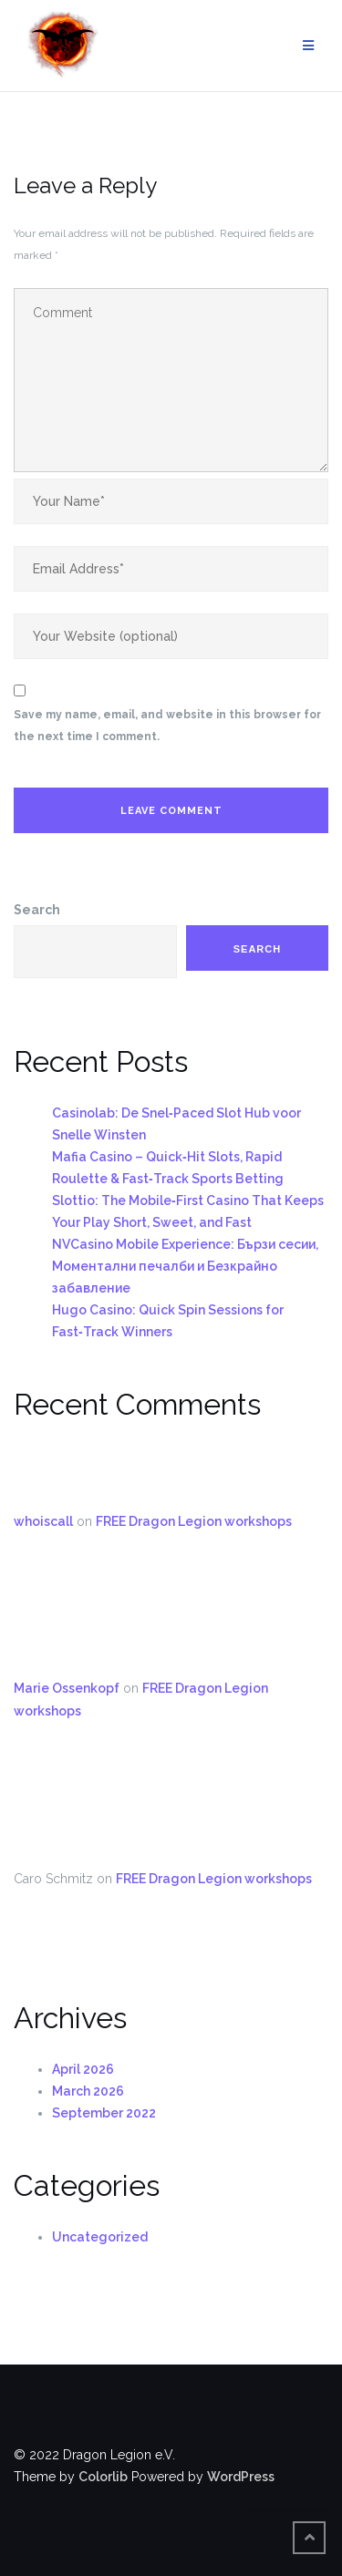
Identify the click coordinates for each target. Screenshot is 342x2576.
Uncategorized (100, 2237)
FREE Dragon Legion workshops (194, 1521)
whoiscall (43, 1521)
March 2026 (88, 2091)
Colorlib (103, 2476)
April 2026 (83, 2069)
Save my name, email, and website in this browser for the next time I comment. (167, 725)
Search (37, 909)
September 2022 (104, 2113)
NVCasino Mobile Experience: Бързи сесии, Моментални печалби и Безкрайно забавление (185, 1266)
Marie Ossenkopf (66, 1688)
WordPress (241, 2476)
